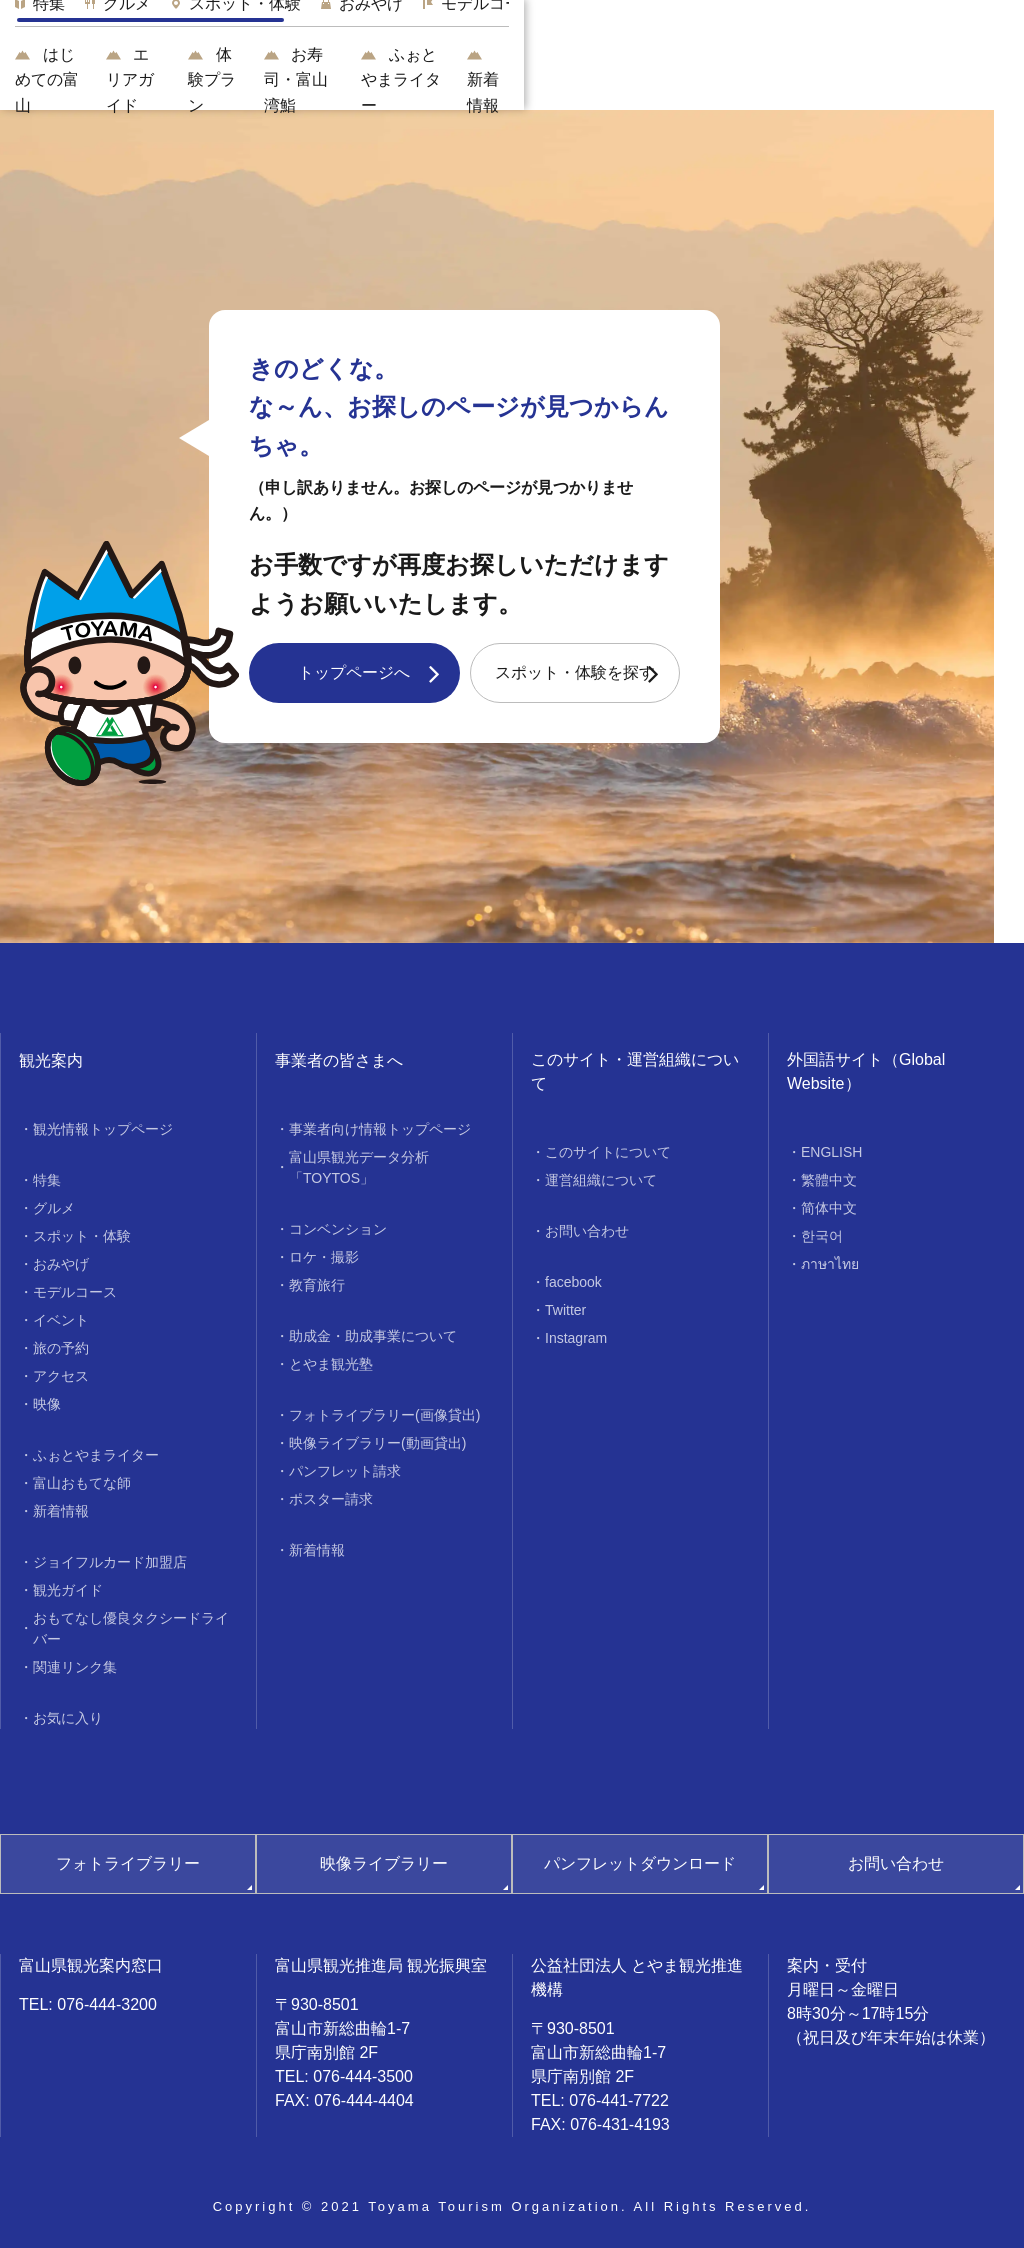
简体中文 (829, 1208)
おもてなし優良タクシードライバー (131, 1628)
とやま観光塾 (331, 1364)
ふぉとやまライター (825, 79)
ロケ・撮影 (324, 1257)
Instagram (576, 1338)
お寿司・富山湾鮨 (657, 79)
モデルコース (75, 1292)
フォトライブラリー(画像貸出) (384, 1415)
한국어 (822, 1236)
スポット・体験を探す (575, 672)
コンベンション (338, 1229)
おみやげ (61, 1264)
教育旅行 (317, 1285)
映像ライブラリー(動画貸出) (377, 1443)
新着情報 (967, 79)
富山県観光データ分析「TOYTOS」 (359, 1167)
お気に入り (68, 1718)
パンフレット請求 (345, 1471)
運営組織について (601, 1180)
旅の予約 (61, 1348)
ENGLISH (831, 1152)
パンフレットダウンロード (640, 1863)
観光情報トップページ (103, 1129)
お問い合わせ (587, 1231)
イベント (61, 1320)
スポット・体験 (82, 1236)
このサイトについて (608, 1152)
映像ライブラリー (384, 1863)
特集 (47, 1180)
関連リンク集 (75, 1667)
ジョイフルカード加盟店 (110, 1562)
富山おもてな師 (82, 1483)
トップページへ (354, 672)
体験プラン (523, 79)
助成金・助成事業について (373, 1336)
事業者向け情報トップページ (380, 1129)
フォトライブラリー (128, 1863)
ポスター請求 (331, 1499)
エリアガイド (391, 79)
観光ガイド (68, 1590)
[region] (604, 21)
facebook (573, 1282)
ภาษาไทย (830, 1264)
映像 (47, 1404)
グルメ (54, 1208)
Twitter (565, 1310)
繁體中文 (829, 1180)
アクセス (61, 1376)
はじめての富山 (253, 79)
